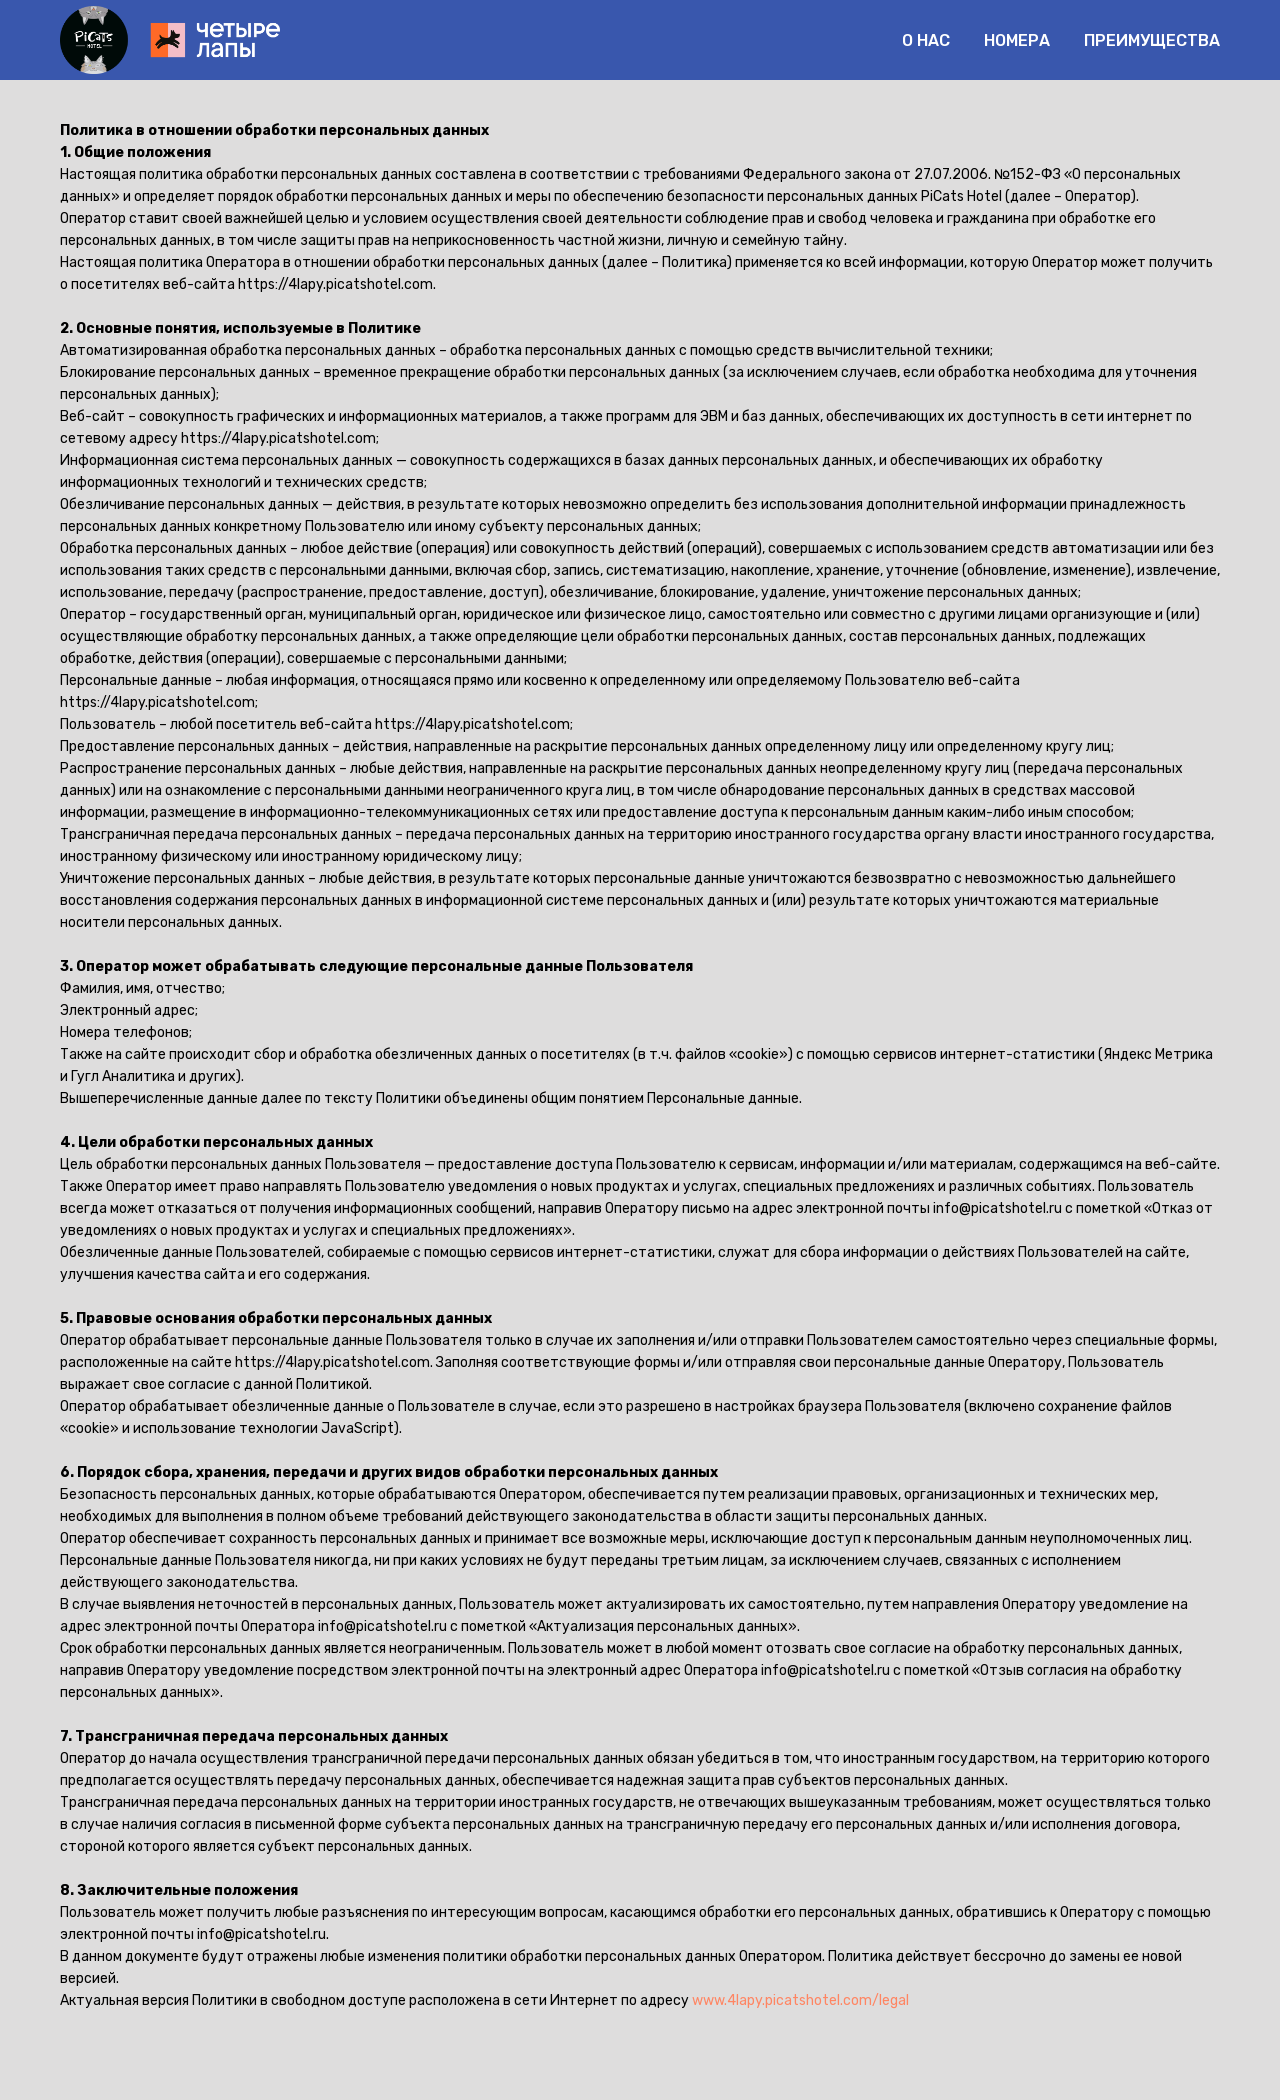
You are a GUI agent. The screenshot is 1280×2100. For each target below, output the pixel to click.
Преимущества (1152, 40)
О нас (926, 40)
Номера (1017, 40)
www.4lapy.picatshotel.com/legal (800, 2000)
